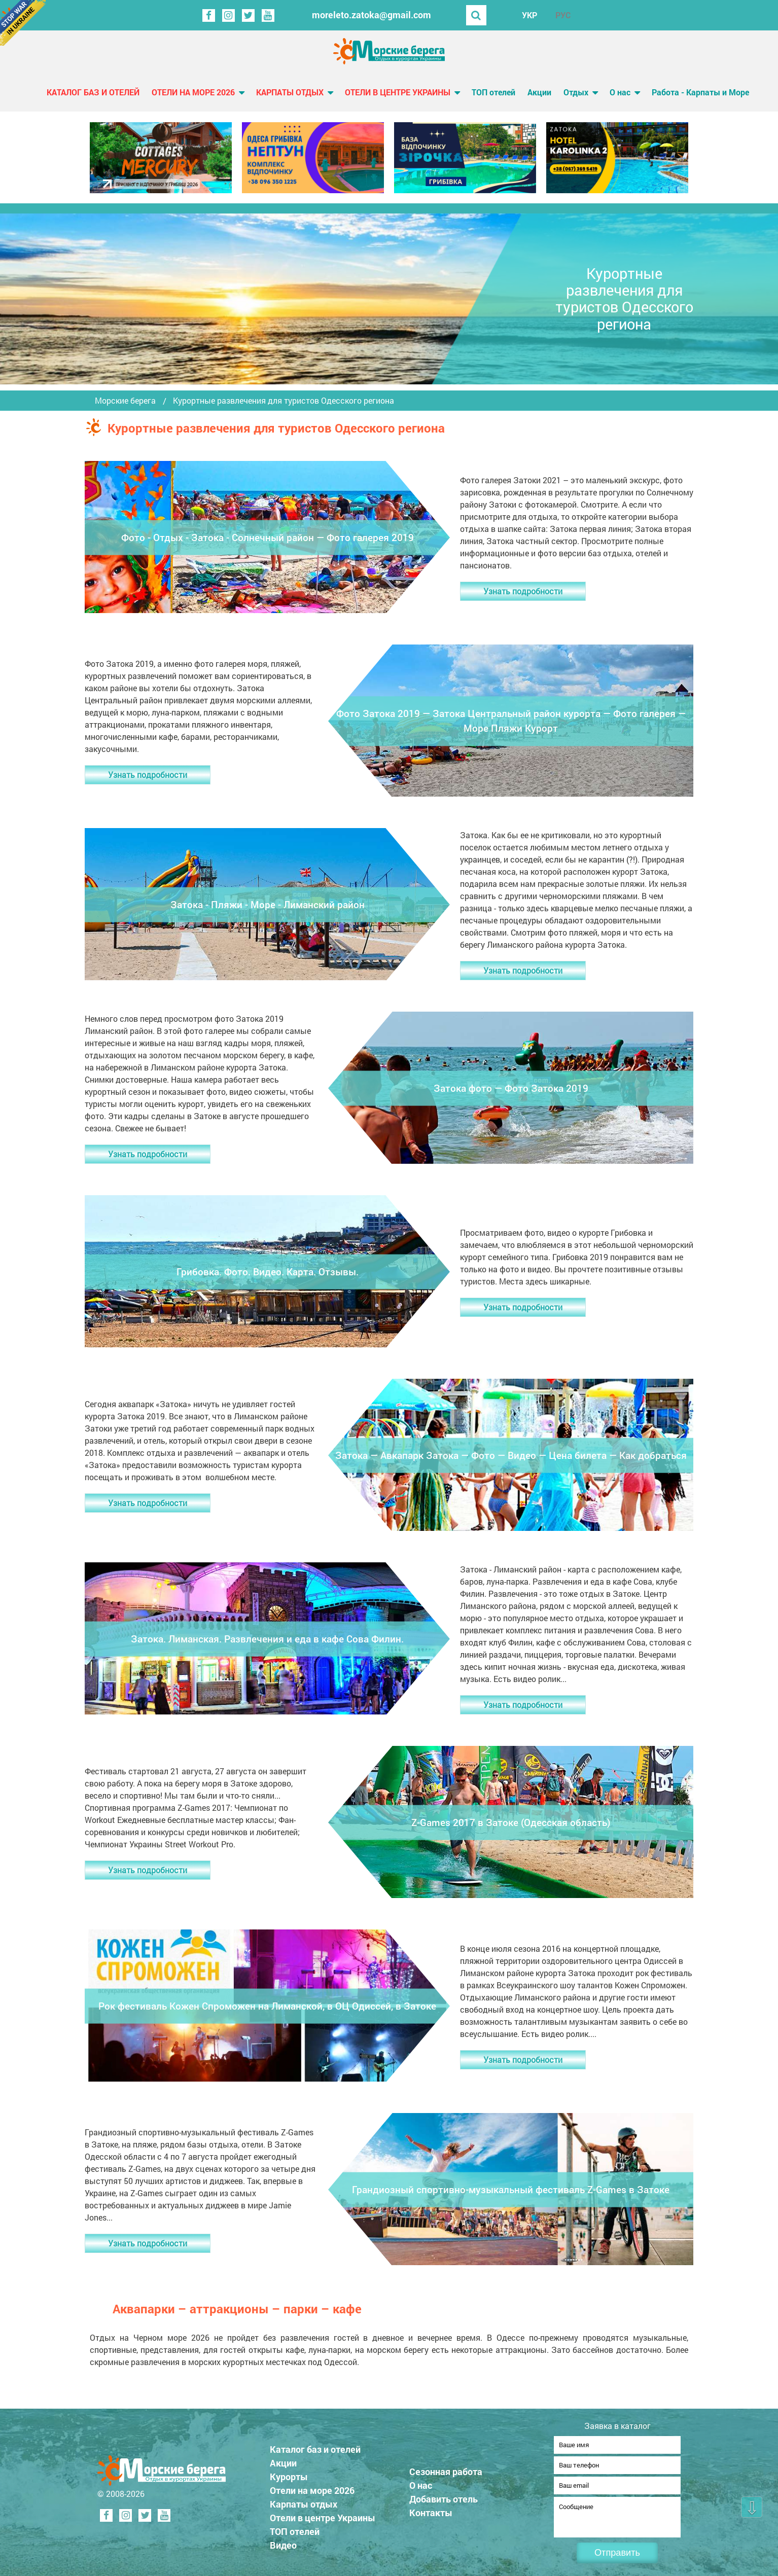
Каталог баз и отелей (93, 92)
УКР (529, 15)
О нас (620, 92)
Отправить (617, 2553)
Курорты (289, 2473)
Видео (283, 2542)
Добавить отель (443, 2496)
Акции (539, 92)
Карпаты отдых (290, 92)
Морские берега (125, 401)
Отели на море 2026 (193, 92)
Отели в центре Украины (397, 92)
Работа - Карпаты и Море (700, 92)
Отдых (575, 92)
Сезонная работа (445, 2468)
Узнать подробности (522, 591)
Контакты (430, 2509)
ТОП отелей (493, 92)
